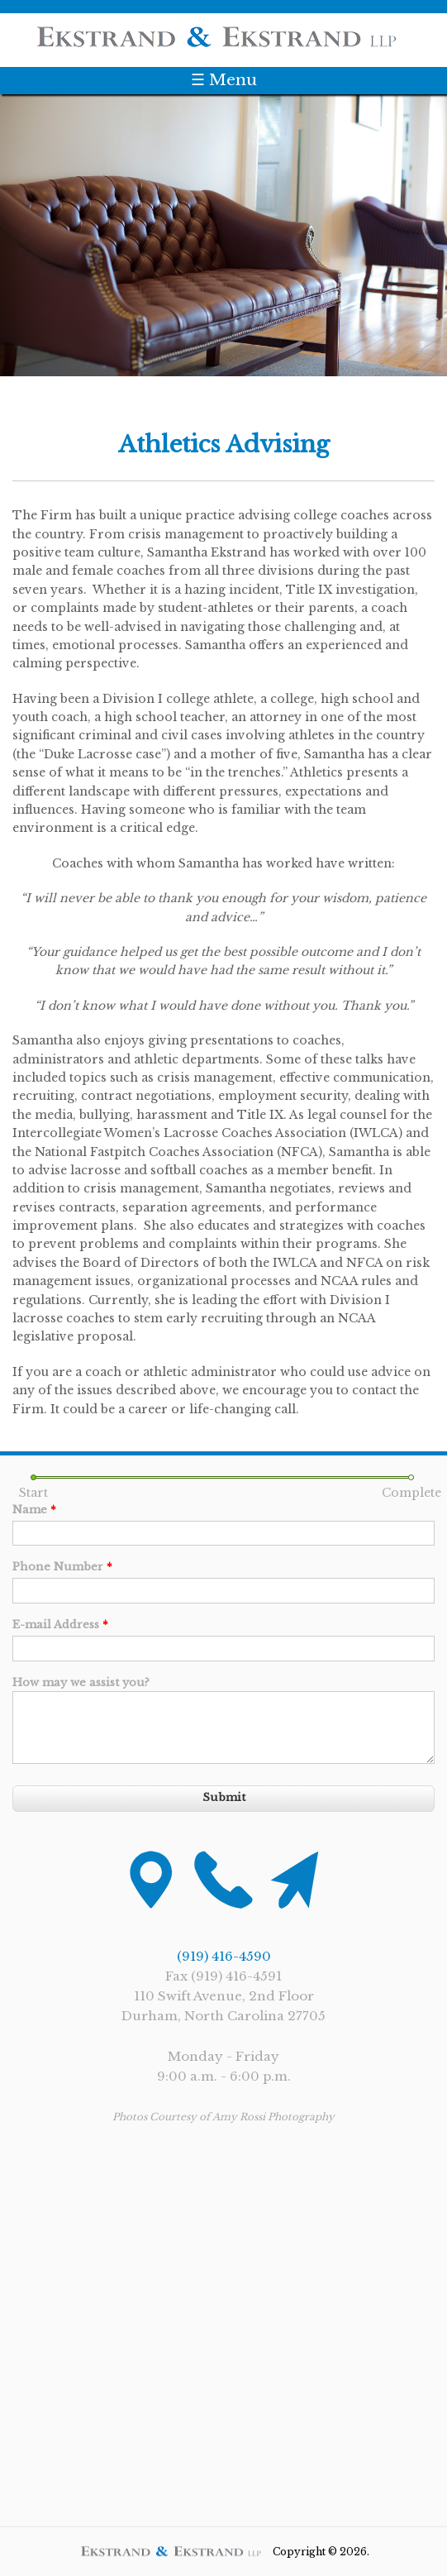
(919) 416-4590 (224, 1956)
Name (34, 1510)
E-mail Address (60, 1625)
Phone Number (62, 1567)
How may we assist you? (81, 1682)
